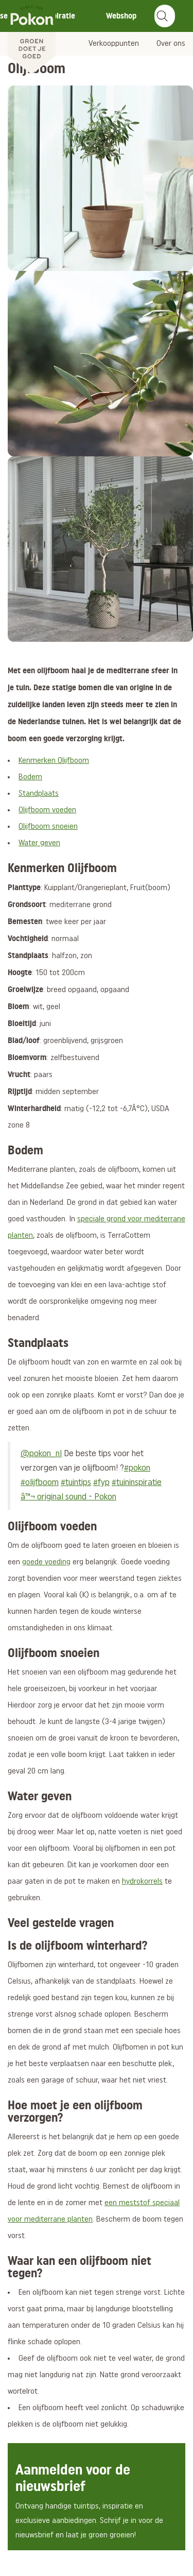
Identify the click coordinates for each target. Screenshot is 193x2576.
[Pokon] (32, 37)
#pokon (137, 1468)
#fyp (101, 1482)
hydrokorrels (142, 1882)
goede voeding (46, 1562)
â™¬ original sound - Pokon (68, 1497)
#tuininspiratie (137, 1482)
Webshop (121, 16)
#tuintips (76, 1482)
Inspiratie (59, 16)
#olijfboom (40, 1482)
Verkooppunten (114, 44)
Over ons (170, 44)
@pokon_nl (41, 1453)
